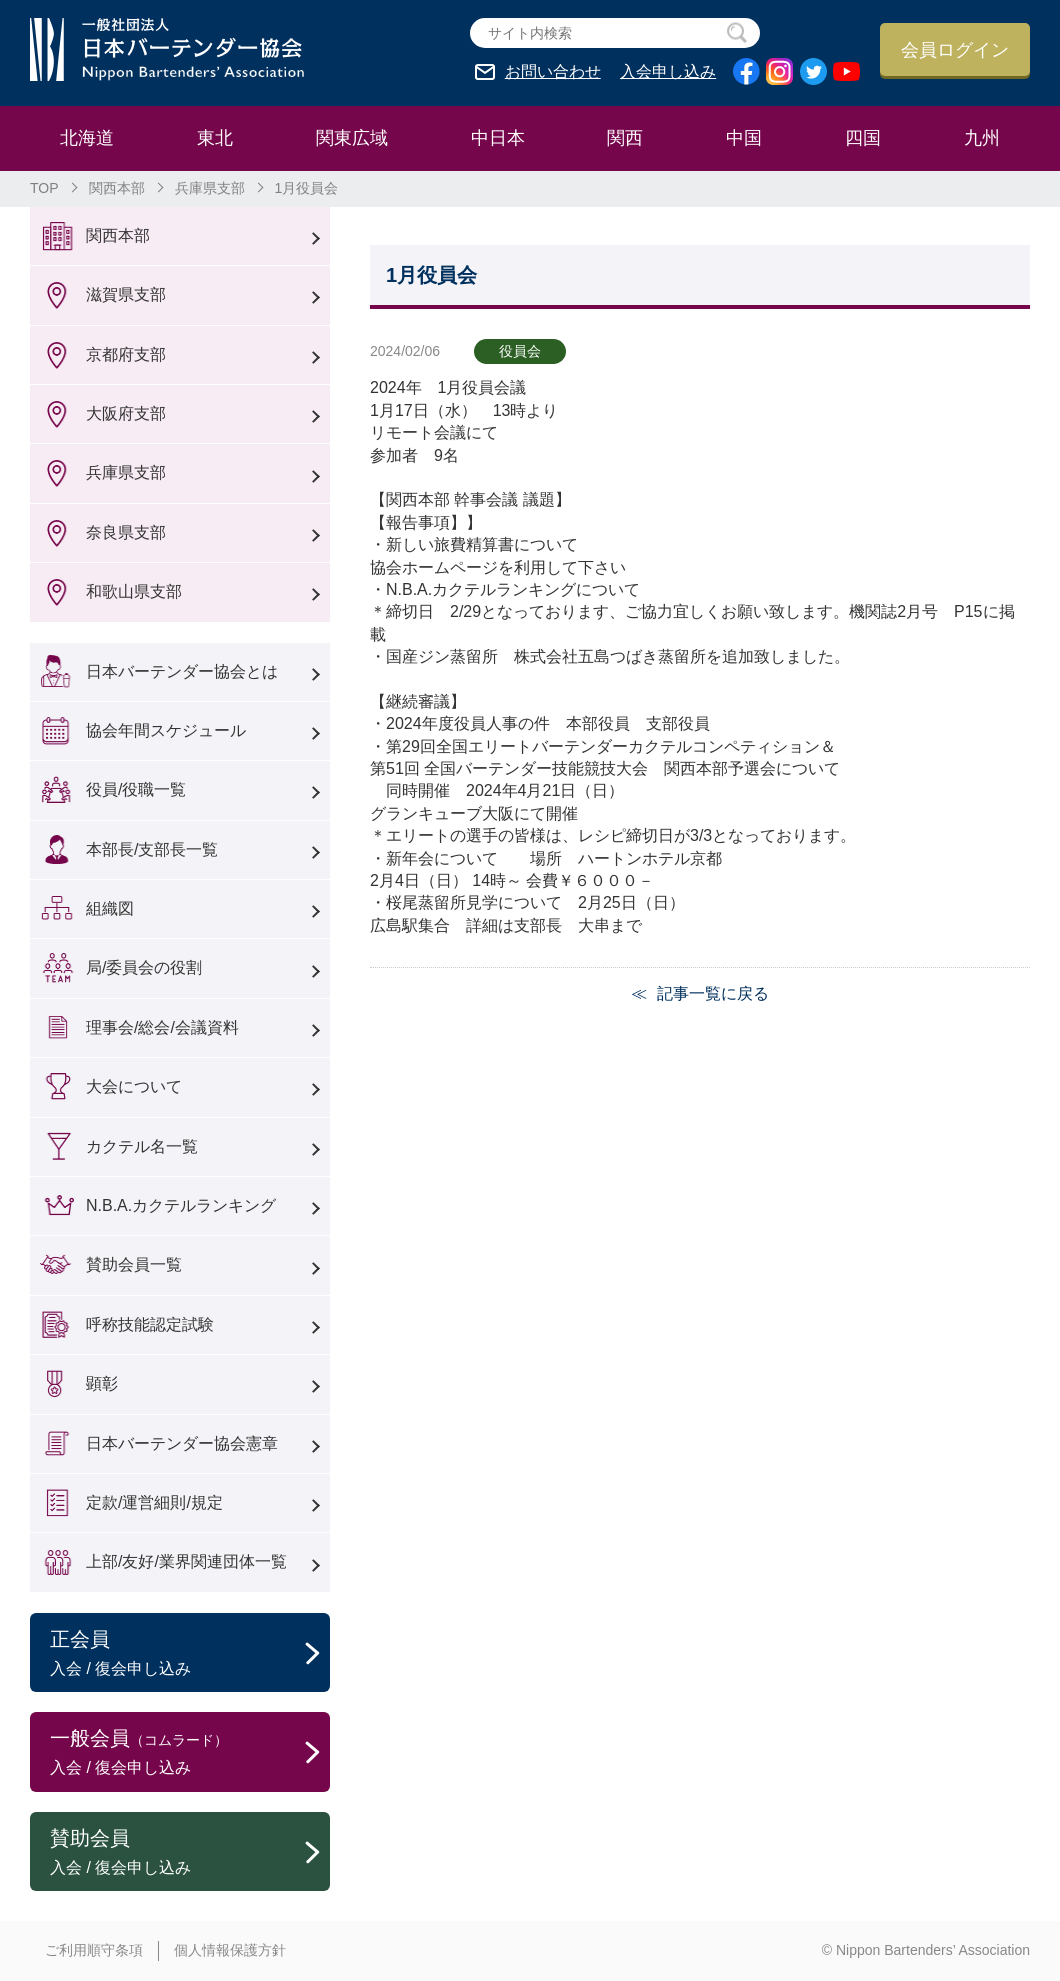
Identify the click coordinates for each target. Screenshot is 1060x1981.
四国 (863, 138)
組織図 (110, 908)
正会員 (190, 1654)
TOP (44, 188)
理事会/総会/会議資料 (162, 1027)
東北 (215, 138)
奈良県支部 (126, 532)
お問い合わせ (553, 72)
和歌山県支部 (134, 591)
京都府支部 (126, 354)
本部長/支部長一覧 (152, 849)
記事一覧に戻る (713, 993)
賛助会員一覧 (134, 1264)
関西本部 (117, 188)
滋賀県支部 (126, 294)
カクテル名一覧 (142, 1146)
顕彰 (102, 1383)
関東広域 (352, 138)
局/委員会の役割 (144, 967)
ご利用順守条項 (94, 1950)
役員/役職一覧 (136, 789)
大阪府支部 (126, 413)
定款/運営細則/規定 (154, 1502)
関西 (625, 138)
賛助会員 (190, 1853)
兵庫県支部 (210, 188)
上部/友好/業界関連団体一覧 (186, 1561)
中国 (744, 138)
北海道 (87, 138)
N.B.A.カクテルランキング (181, 1205)
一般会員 (190, 1753)
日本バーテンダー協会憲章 (182, 1443)
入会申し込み (668, 72)
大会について (134, 1086)
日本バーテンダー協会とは (182, 671)
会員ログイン (955, 50)
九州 (982, 138)
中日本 (498, 138)
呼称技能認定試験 (150, 1324)
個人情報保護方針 (230, 1950)
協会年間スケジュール (166, 730)
